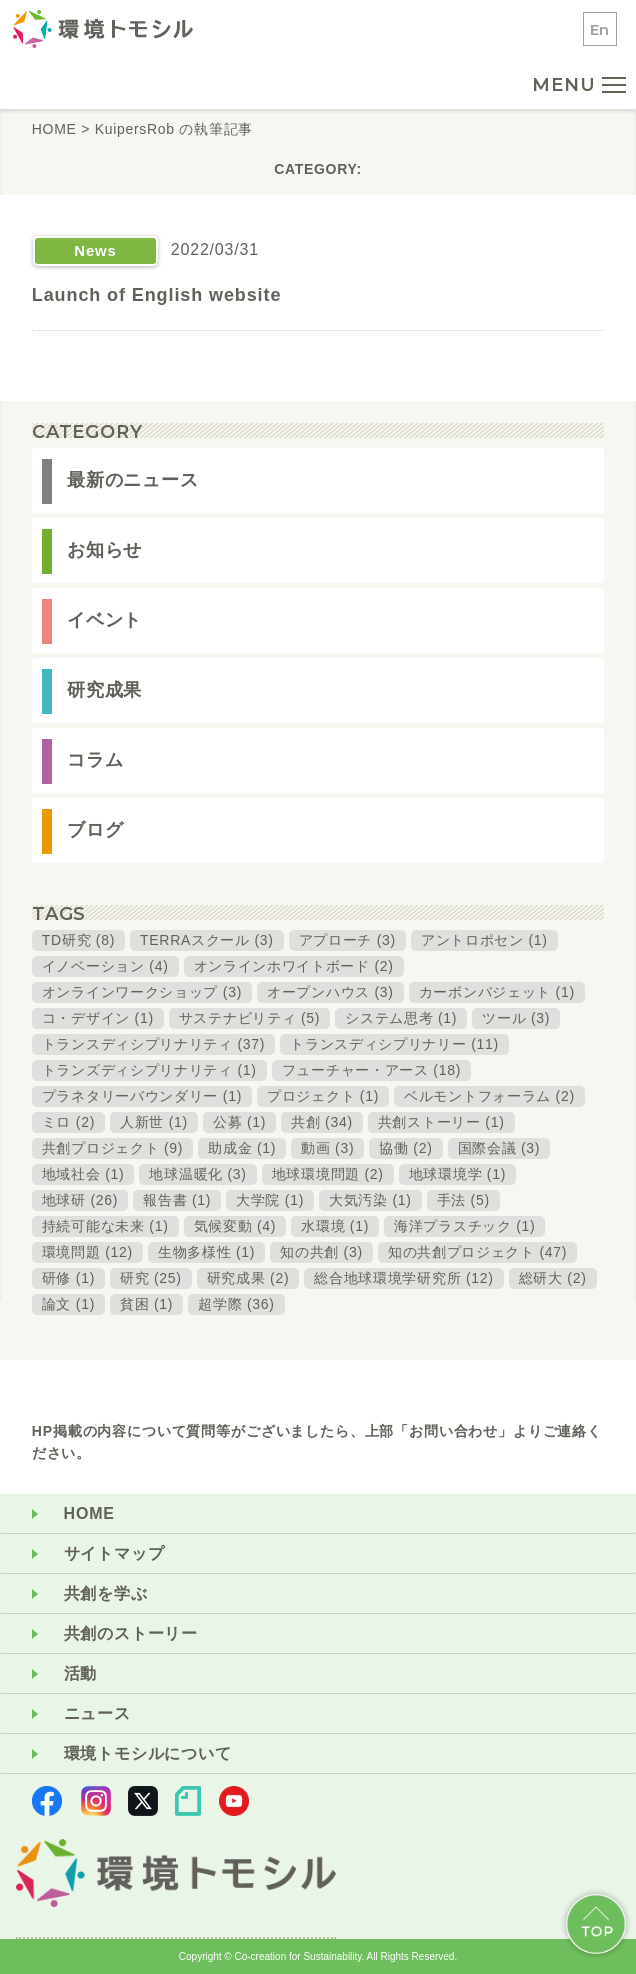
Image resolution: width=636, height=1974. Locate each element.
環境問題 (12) (87, 1252)
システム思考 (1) (401, 1018)
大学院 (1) (270, 1200)
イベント (105, 620)
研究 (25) (151, 1278)
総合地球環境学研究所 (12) (403, 1278)
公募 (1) (239, 1122)
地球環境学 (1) (457, 1174)
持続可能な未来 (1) (105, 1226)
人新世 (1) (154, 1122)
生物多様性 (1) (206, 1252)
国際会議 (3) (499, 1148)
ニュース (97, 1713)
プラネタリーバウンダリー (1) (142, 1096)
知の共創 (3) (321, 1252)
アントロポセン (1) (484, 940)
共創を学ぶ (106, 1593)
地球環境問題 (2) (328, 1174)
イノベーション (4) (105, 966)
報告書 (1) (177, 1200)
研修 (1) (68, 1278)
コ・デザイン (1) (98, 1018)
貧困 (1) (146, 1304)
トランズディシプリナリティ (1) (149, 1070)
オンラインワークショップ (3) (142, 992)
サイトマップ (114, 1553)
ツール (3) (516, 1018)
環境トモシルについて (148, 1753)
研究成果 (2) (248, 1278)
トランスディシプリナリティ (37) (153, 1044)
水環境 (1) (335, 1226)
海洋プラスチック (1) (464, 1226)
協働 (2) (405, 1148)
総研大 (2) (553, 1278)
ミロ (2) (68, 1122)
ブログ (95, 830)
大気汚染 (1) (370, 1200)
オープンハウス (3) (330, 992)
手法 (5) (463, 1200)
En (600, 29)
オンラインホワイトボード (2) (294, 966)
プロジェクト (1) (323, 1096)
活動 (81, 1673)
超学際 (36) (236, 1304)
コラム (95, 760)
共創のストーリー (131, 1633)
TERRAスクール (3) (207, 940)
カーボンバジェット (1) (497, 992)
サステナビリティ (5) (249, 1018)
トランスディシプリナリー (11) (394, 1044)
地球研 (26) (80, 1200)
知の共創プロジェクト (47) (477, 1252)
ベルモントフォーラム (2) (489, 1096)
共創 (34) (322, 1122)
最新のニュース (133, 480)
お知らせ (105, 550)
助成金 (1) (242, 1148)
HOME (89, 1513)
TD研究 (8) (78, 940)
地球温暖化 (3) (197, 1174)
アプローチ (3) (347, 940)
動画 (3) (327, 1148)
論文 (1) (68, 1304)
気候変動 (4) (235, 1226)
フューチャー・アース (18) (371, 1070)
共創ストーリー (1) (441, 1122)
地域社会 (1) (83, 1174)
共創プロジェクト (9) (112, 1148)
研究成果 (105, 690)
